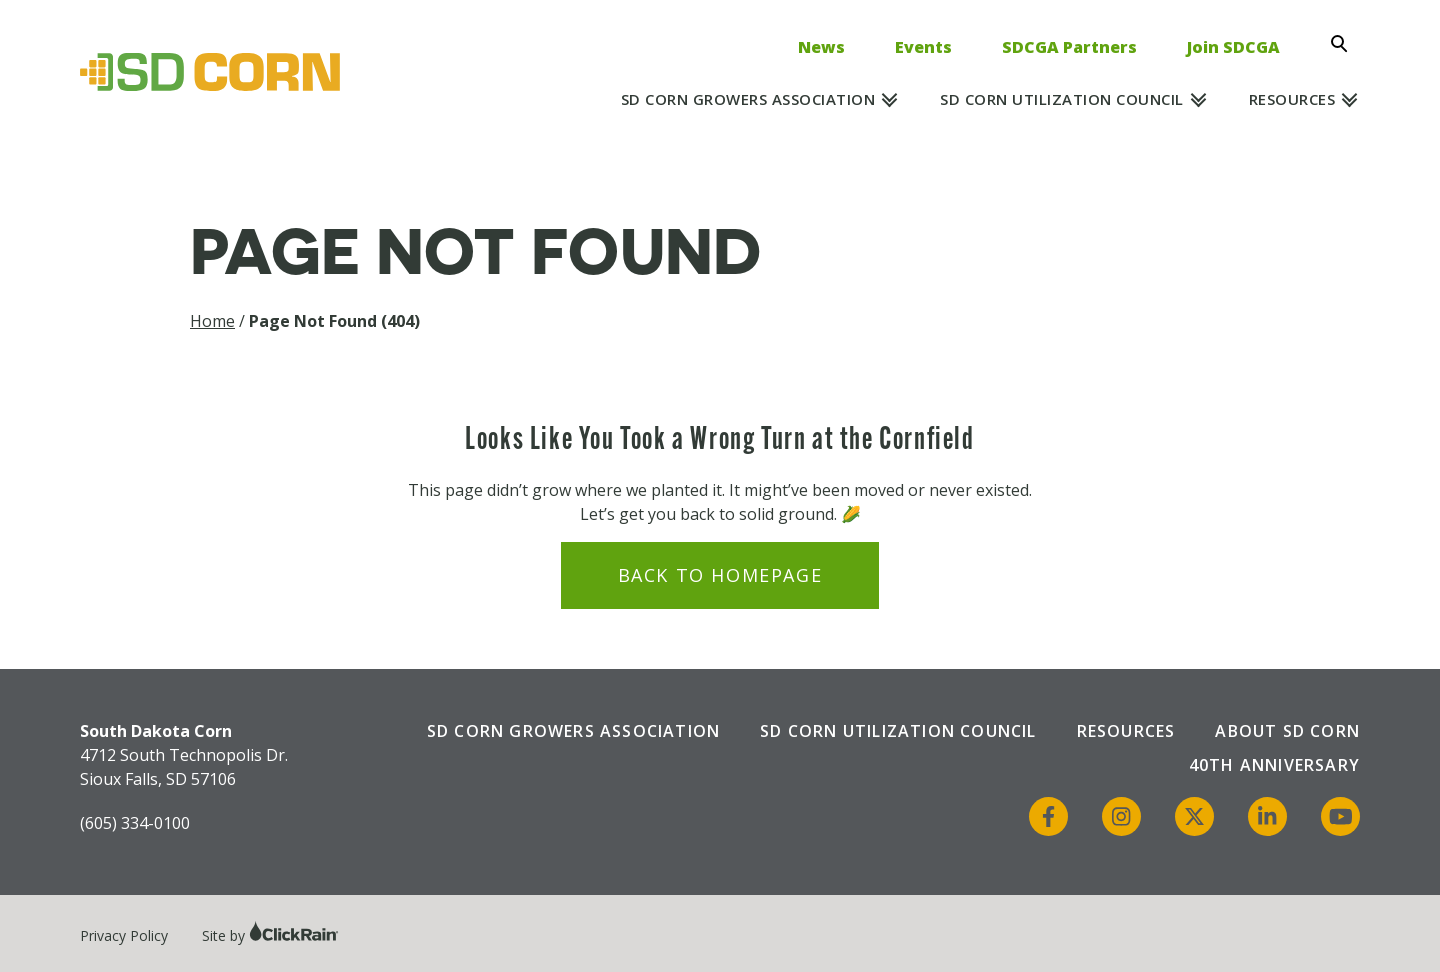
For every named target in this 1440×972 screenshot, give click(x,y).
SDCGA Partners (1069, 47)
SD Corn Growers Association (748, 99)
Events (923, 47)
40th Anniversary (1274, 765)
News (821, 47)
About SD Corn (1287, 731)
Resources (1292, 99)
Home (212, 321)
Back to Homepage (720, 575)
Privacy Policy (124, 935)
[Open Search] (1345, 44)
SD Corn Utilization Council (1062, 99)
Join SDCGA (1233, 47)
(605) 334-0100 (135, 823)
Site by (270, 935)
